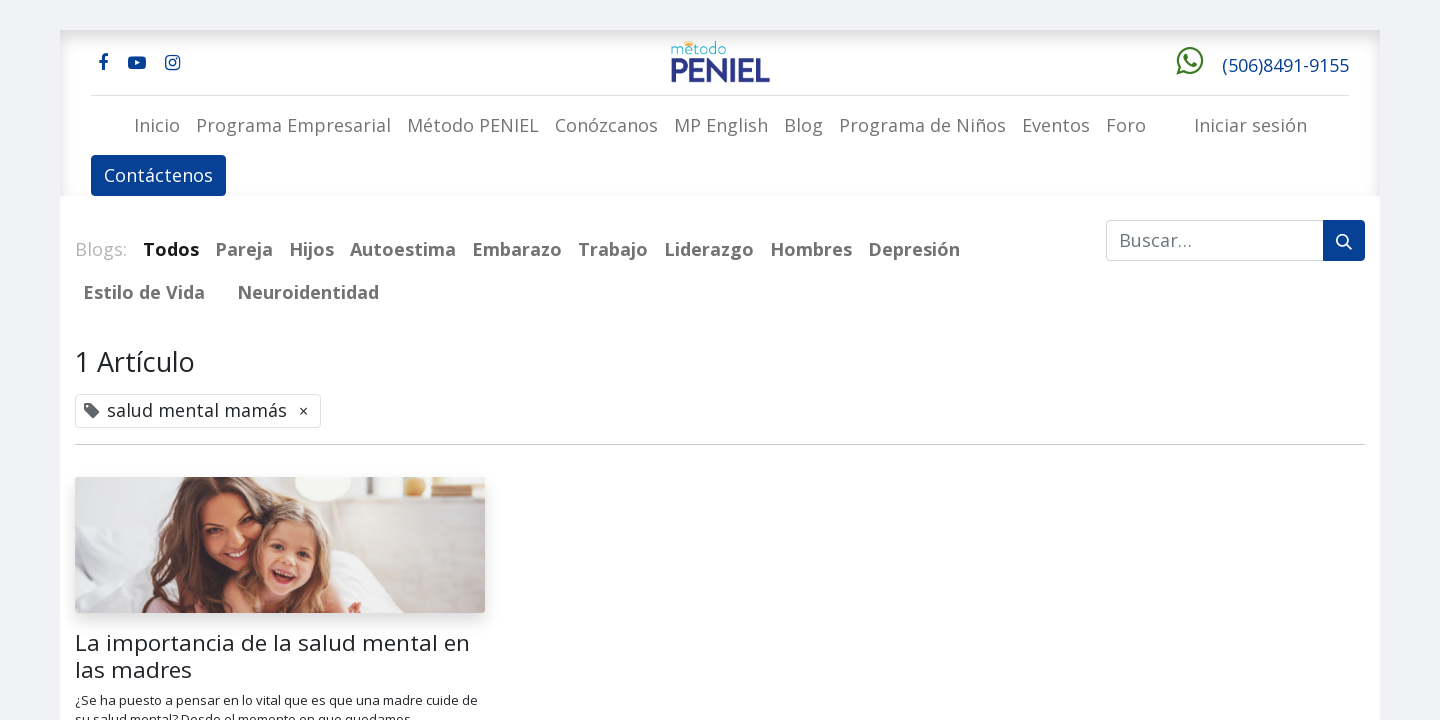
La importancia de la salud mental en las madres (272, 656)
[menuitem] (157, 125)
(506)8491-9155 (1285, 65)
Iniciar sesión (1250, 125)
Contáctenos (158, 175)
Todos (171, 249)
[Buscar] (1344, 240)
